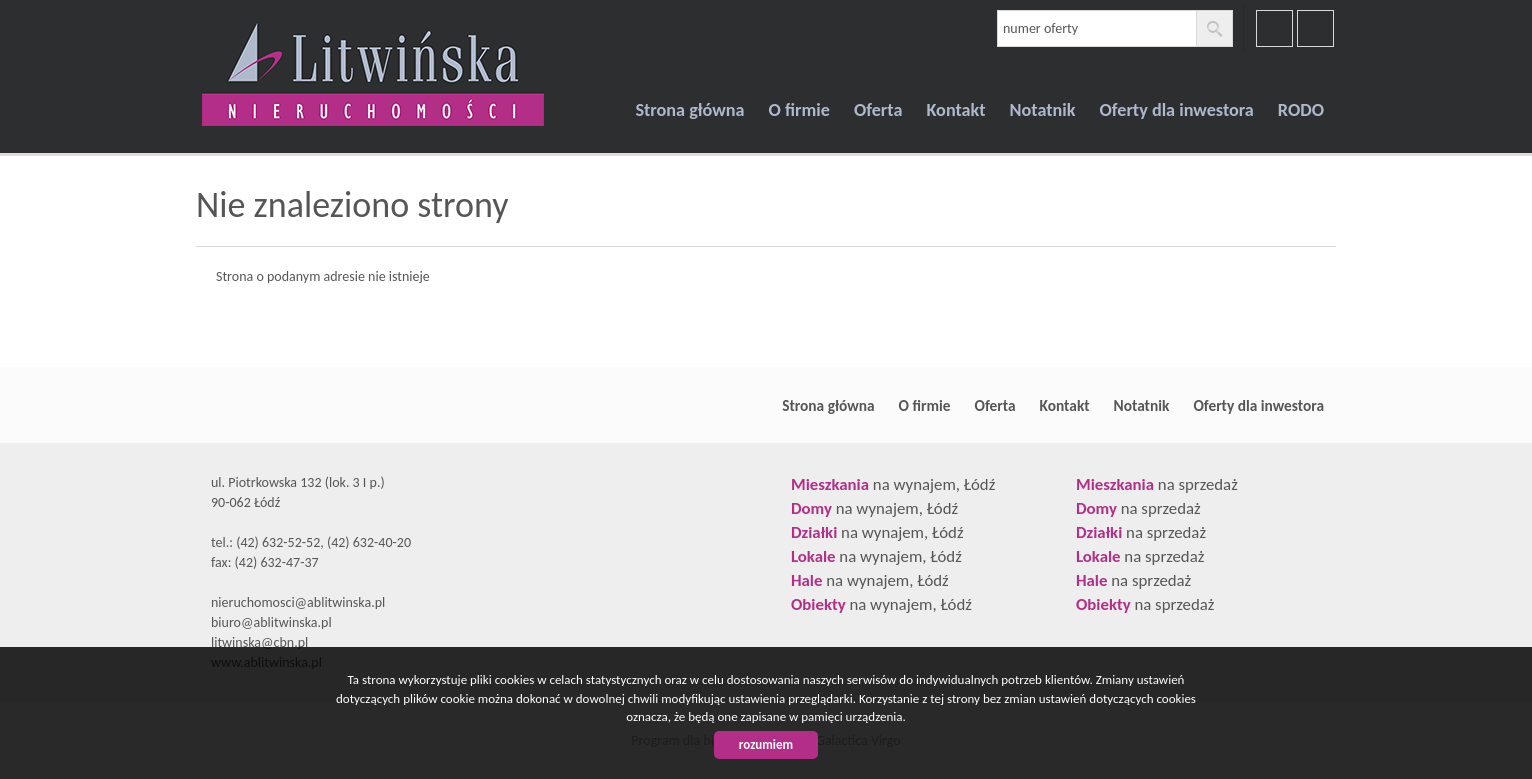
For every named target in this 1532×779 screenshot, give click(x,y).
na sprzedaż (1157, 484)
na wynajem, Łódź (893, 484)
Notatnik (1043, 110)
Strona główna (689, 110)
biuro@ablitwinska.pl (271, 622)
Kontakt (955, 110)
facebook (1274, 28)
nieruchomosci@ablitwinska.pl (298, 602)
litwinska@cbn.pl (259, 642)
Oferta (878, 110)
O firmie (799, 110)
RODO (1301, 110)
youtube (1315, 28)
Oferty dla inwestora (1177, 110)
